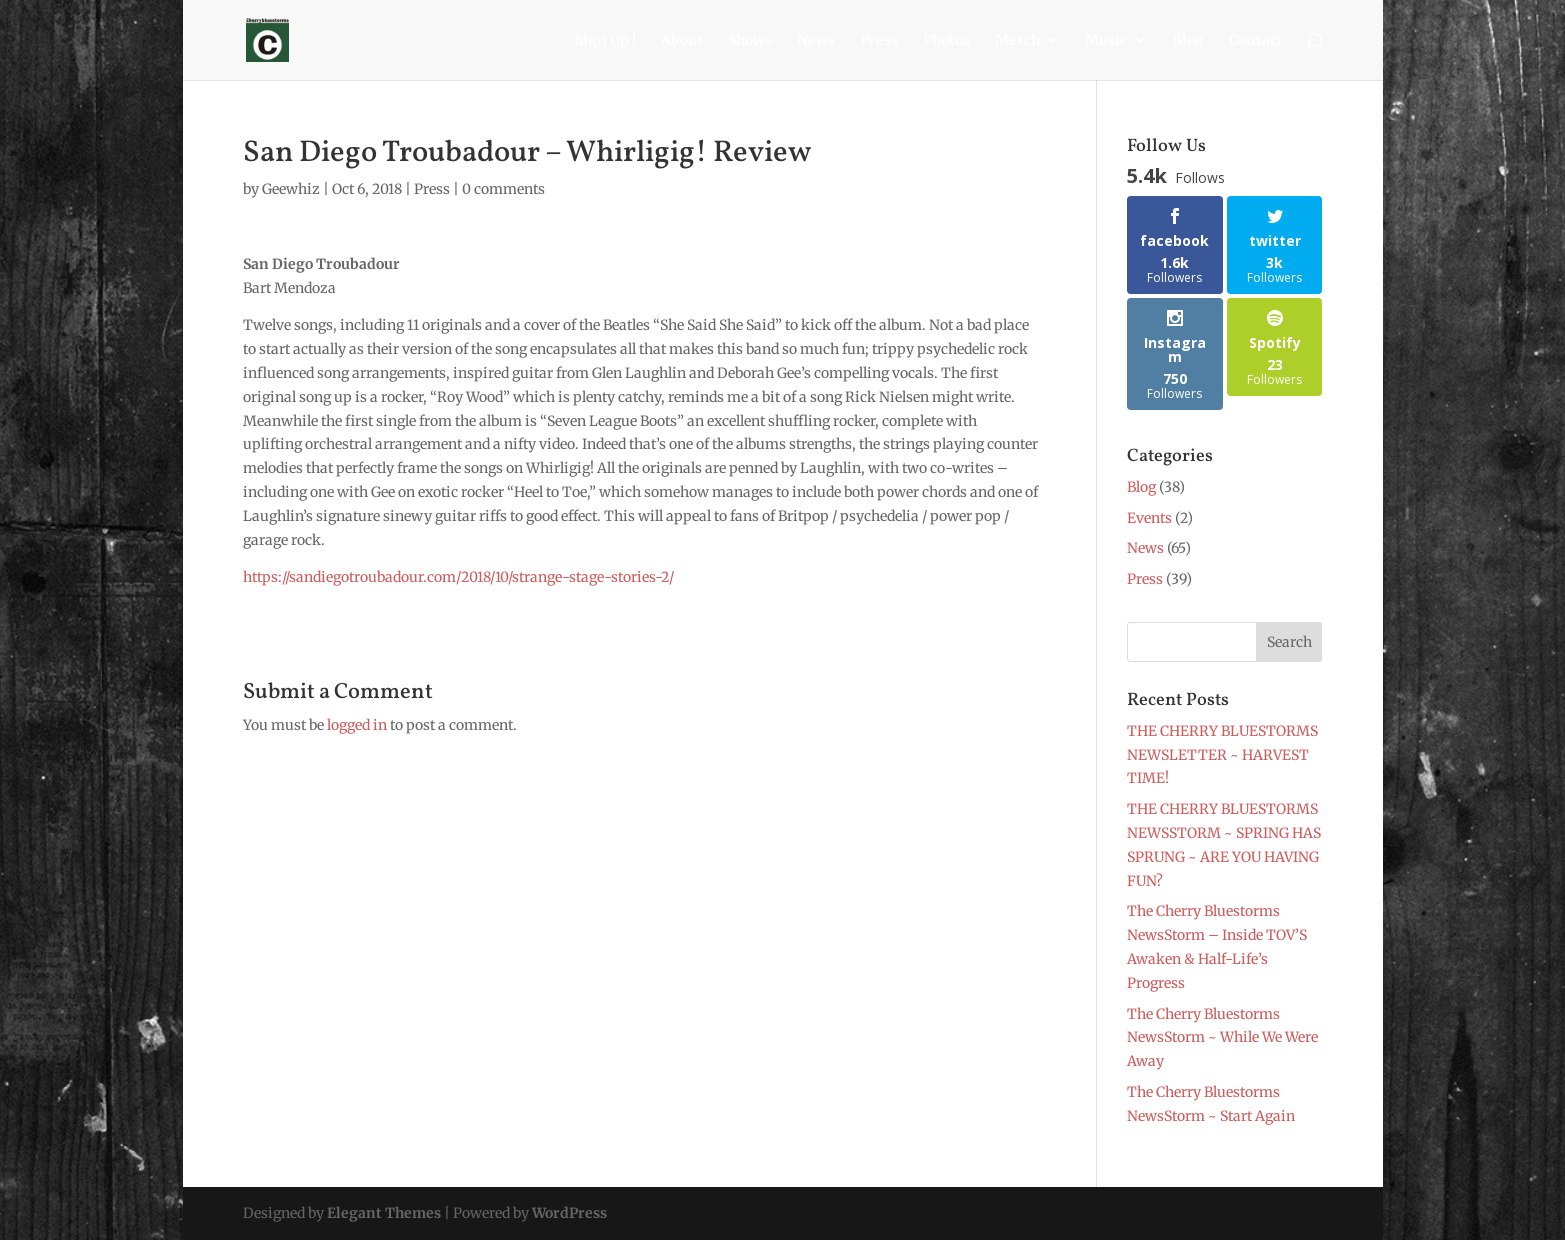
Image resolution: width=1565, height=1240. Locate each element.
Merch (1017, 41)
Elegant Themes (384, 1213)
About (682, 41)
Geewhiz (291, 189)
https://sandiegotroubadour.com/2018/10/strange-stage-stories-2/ (458, 577)
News (816, 41)
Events (1149, 518)
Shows (750, 41)
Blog (1188, 41)
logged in (357, 725)
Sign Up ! (605, 41)
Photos (946, 41)
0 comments (503, 189)
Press (879, 41)
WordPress (569, 1213)
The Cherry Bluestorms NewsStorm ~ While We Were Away (1222, 1038)
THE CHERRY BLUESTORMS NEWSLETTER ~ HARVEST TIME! (1222, 755)
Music (1106, 41)
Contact (1256, 41)
